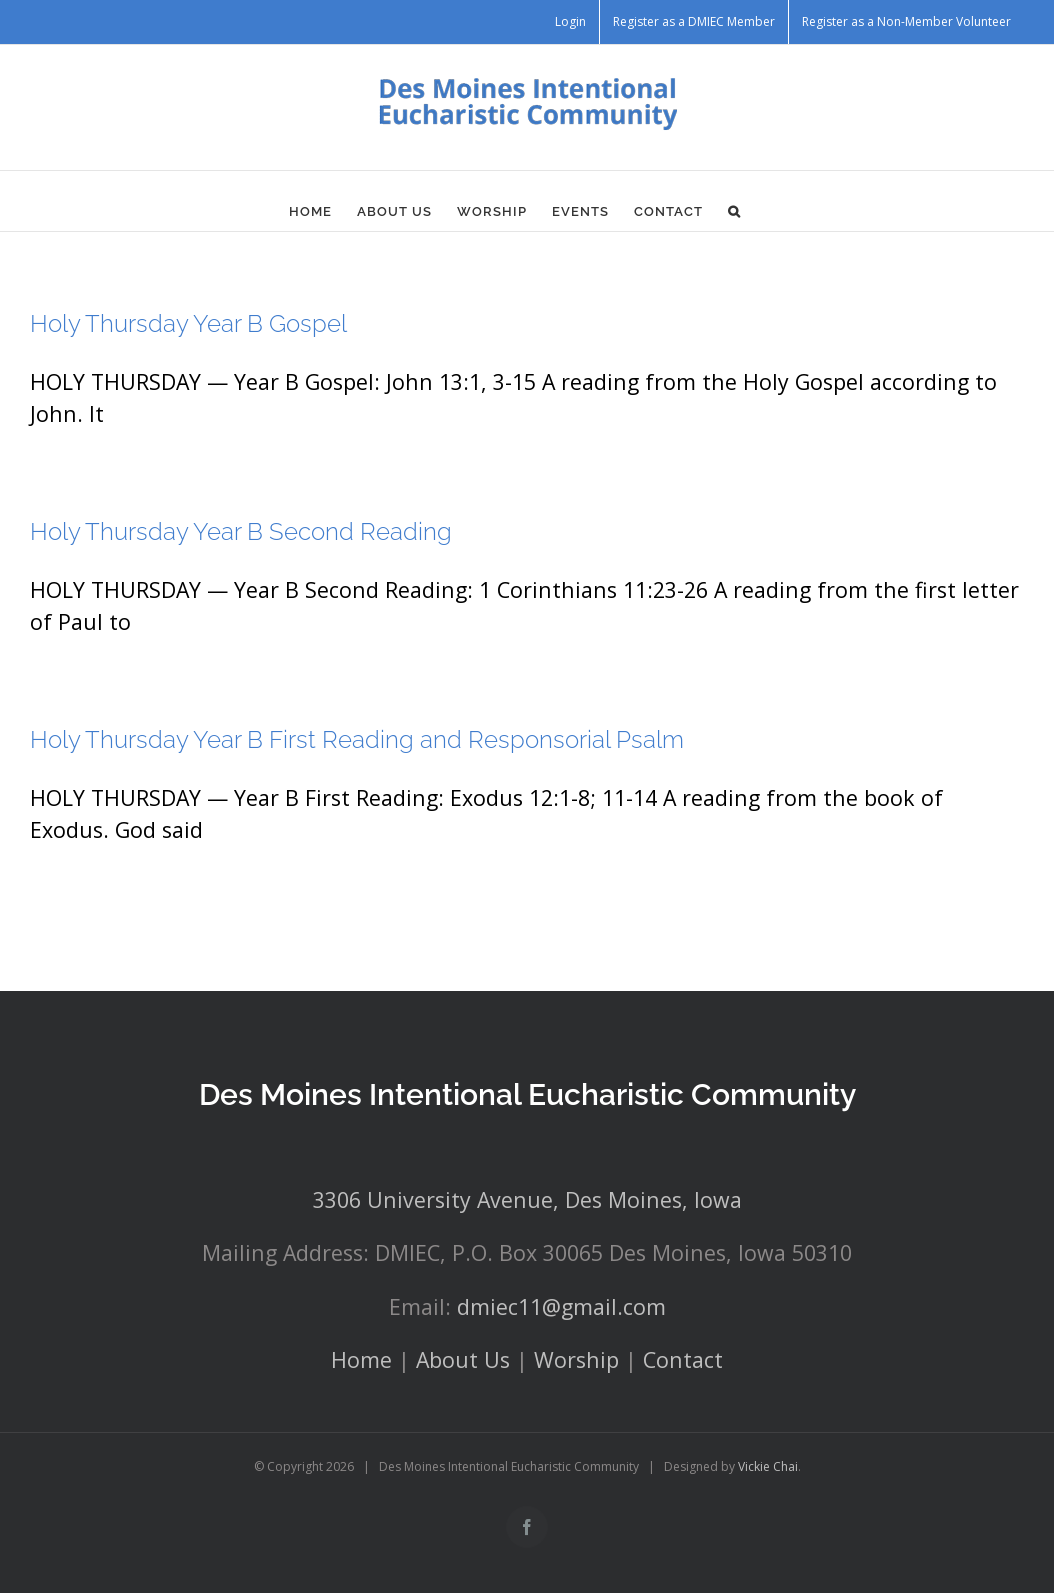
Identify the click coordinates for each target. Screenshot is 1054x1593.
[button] (734, 211)
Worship (576, 1359)
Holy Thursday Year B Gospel (188, 323)
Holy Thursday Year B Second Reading (241, 531)
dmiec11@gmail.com (561, 1306)
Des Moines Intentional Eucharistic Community (527, 1094)
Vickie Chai (768, 1466)
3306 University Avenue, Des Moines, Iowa (527, 1199)
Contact (683, 1359)
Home (361, 1359)
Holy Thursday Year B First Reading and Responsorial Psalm (357, 739)
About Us (463, 1359)
